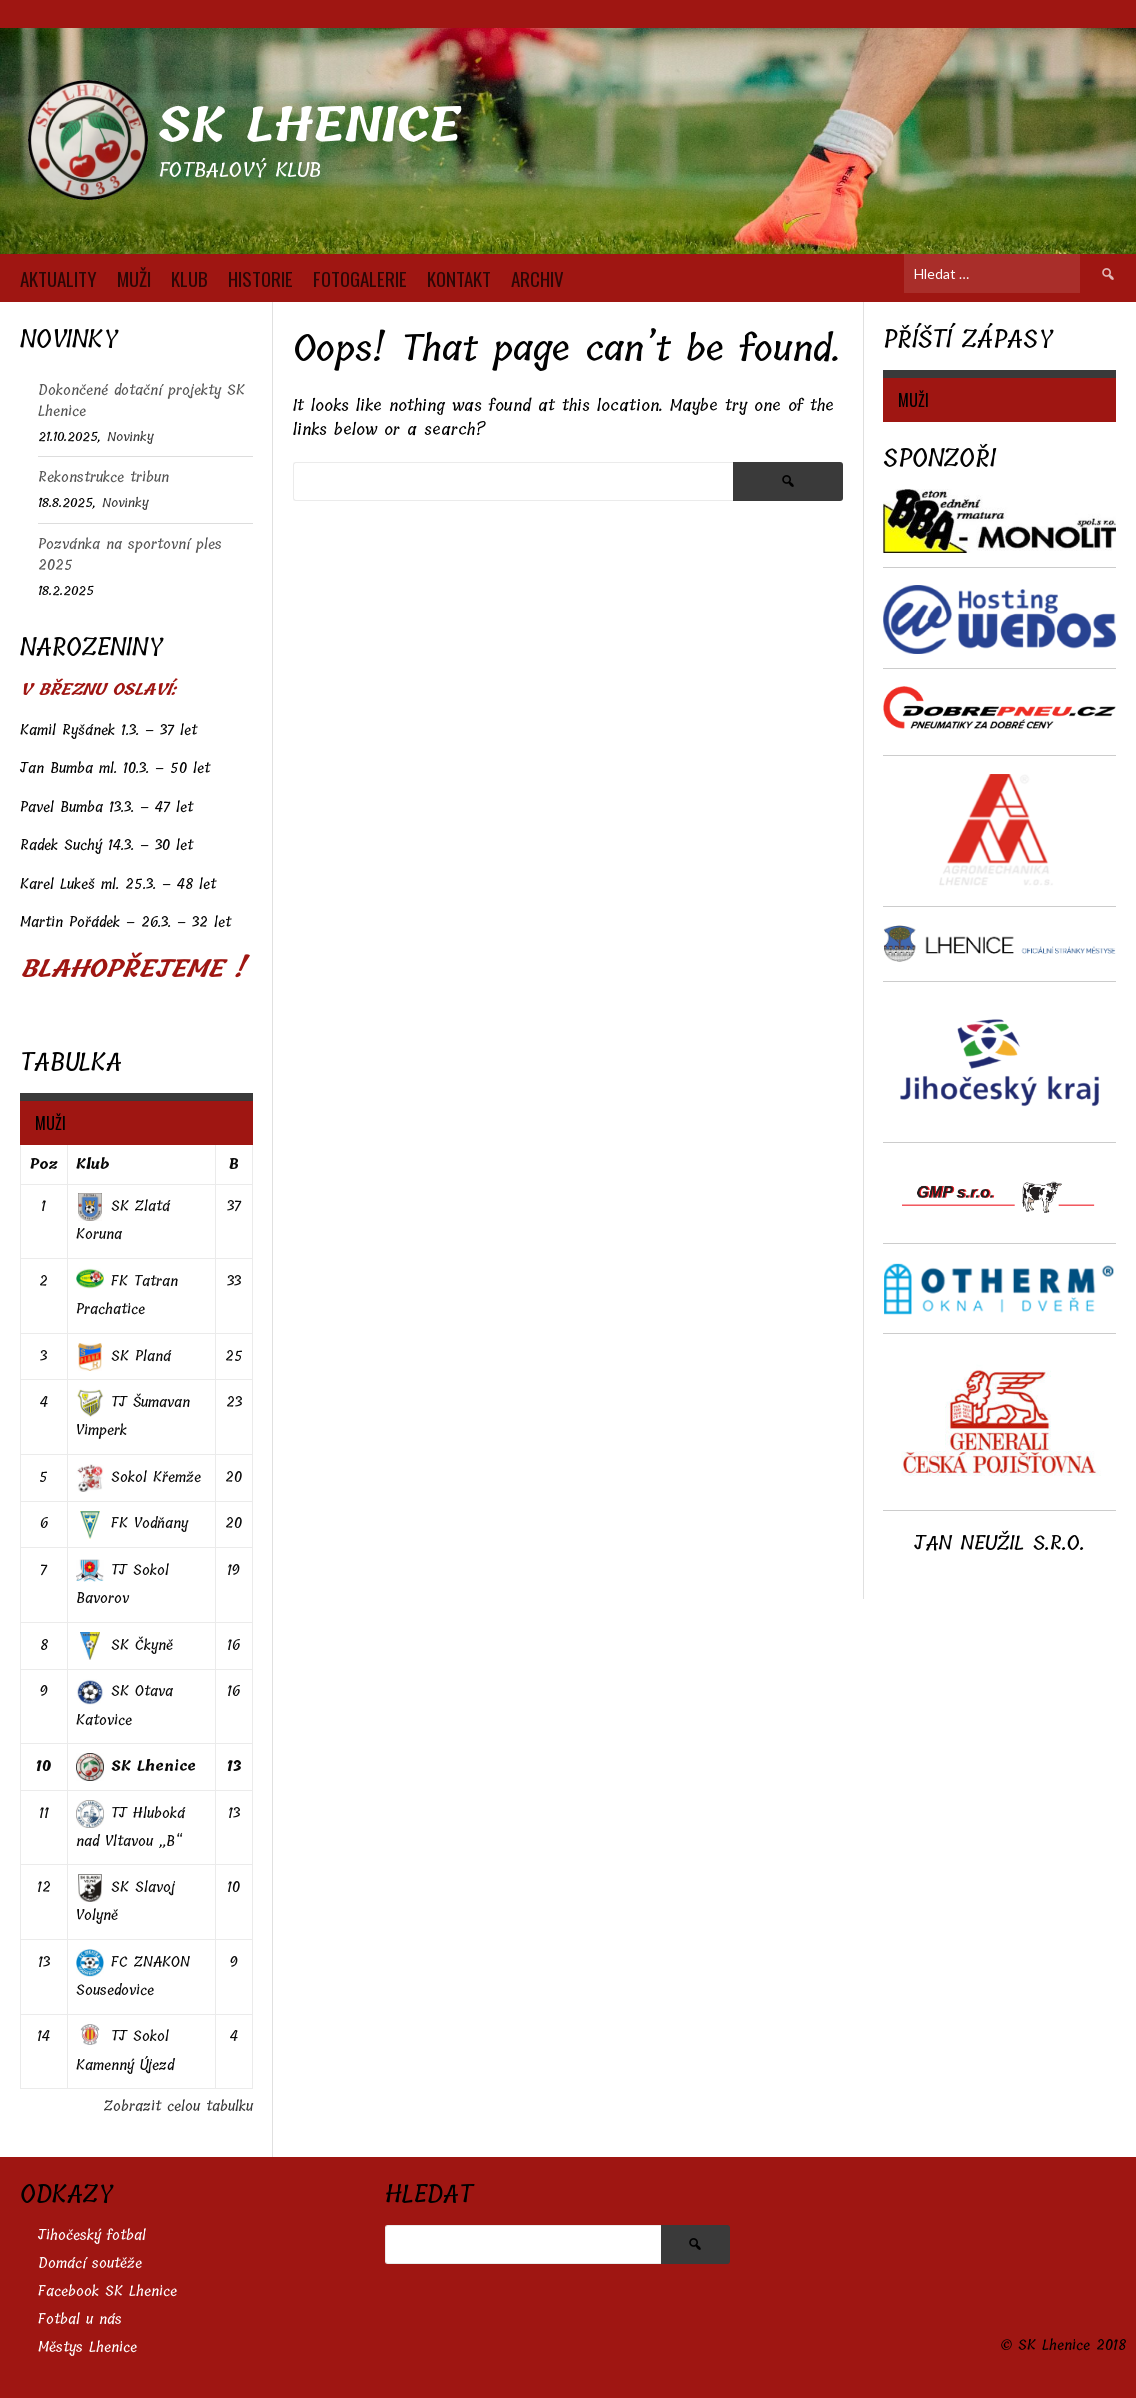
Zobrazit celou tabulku (178, 2106)
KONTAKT (459, 278)
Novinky (130, 436)
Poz (44, 1164)
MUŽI (134, 278)
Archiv (537, 278)
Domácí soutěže (90, 2263)
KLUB (189, 278)
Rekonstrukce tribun (103, 477)
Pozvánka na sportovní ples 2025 (130, 555)
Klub (92, 1164)
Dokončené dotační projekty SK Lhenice (141, 401)
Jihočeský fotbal (92, 2235)
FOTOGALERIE (360, 278)
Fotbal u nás (80, 2319)
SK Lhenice (309, 125)
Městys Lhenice (87, 2347)
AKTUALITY (58, 278)
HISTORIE (260, 278)
